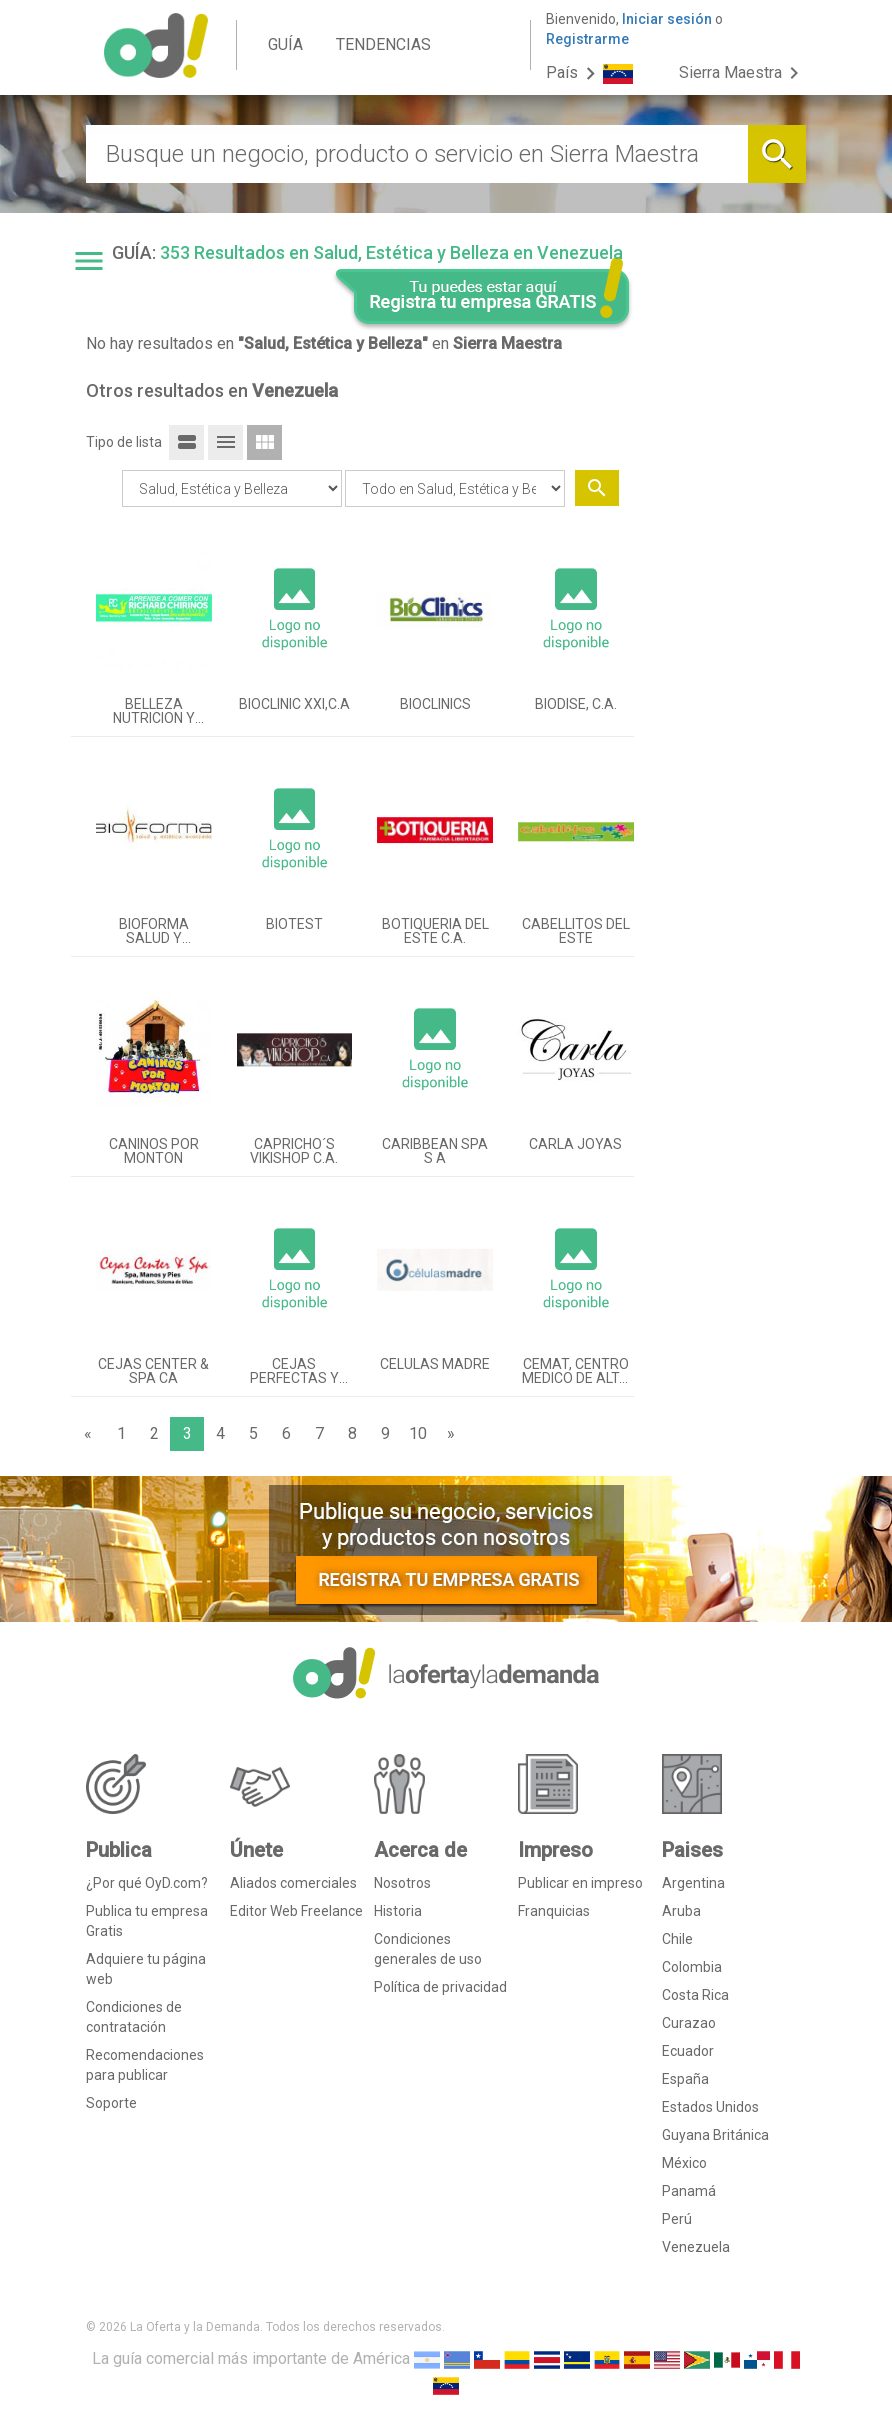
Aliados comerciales (293, 1883)
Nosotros (402, 1883)
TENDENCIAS (383, 44)
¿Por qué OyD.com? (147, 1883)
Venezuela (696, 2247)
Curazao (689, 2023)
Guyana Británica (715, 2135)
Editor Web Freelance (296, 1911)
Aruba (681, 1911)
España (685, 2079)
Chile (677, 1939)
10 (418, 1433)
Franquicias (554, 1911)
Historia (398, 1911)
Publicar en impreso (580, 1883)
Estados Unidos (710, 2107)
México (684, 2163)
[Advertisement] (728, 603)
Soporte (111, 2103)
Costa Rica (695, 1995)
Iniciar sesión (667, 19)
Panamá (689, 2191)
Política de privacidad (440, 1987)
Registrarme (587, 39)
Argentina (693, 1883)
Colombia (692, 1967)
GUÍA (285, 44)
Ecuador (688, 2051)
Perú (677, 2219)
